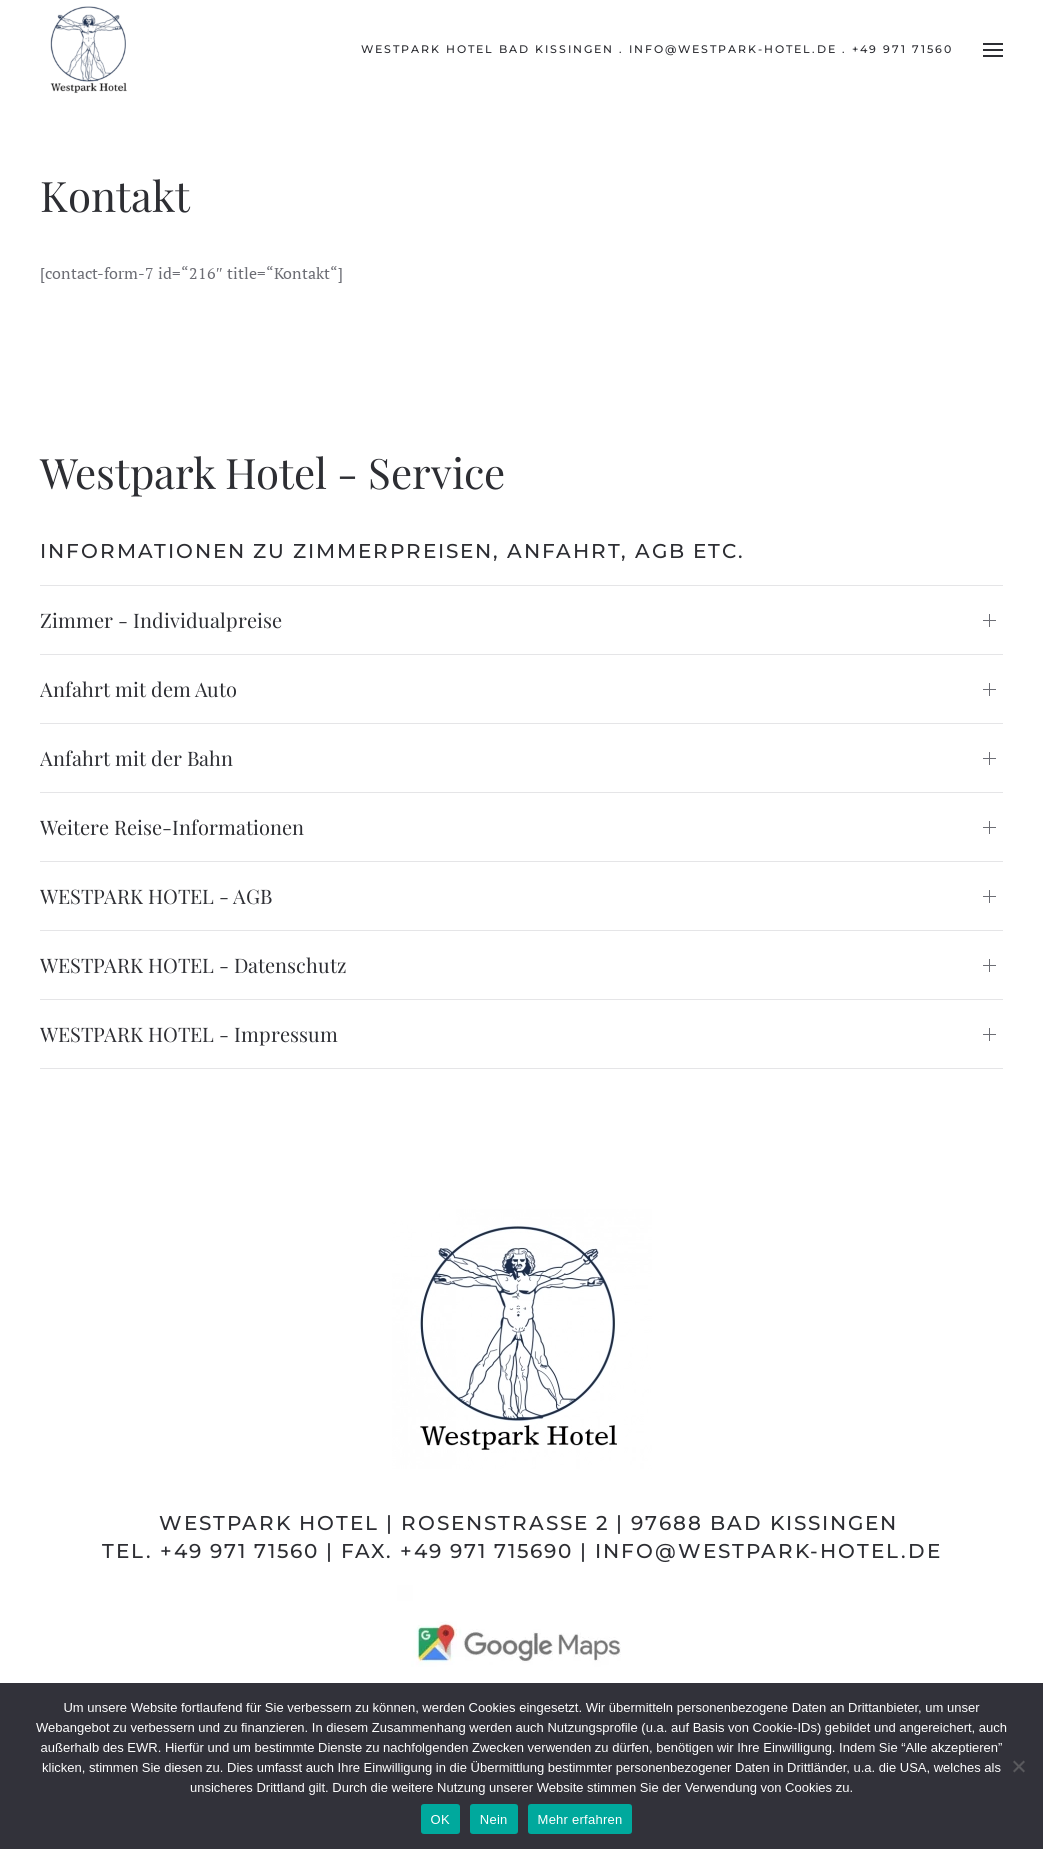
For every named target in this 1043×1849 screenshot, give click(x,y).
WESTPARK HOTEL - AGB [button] (156, 895)
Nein (494, 1819)
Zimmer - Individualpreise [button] (161, 619)
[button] (993, 50)
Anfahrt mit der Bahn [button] (136, 757)
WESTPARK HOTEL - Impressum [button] (189, 1033)
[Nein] (1018, 1766)
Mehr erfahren (580, 1819)
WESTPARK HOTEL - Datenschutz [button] (193, 964)
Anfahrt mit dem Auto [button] (138, 688)
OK (440, 1819)
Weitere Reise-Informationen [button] (172, 826)
